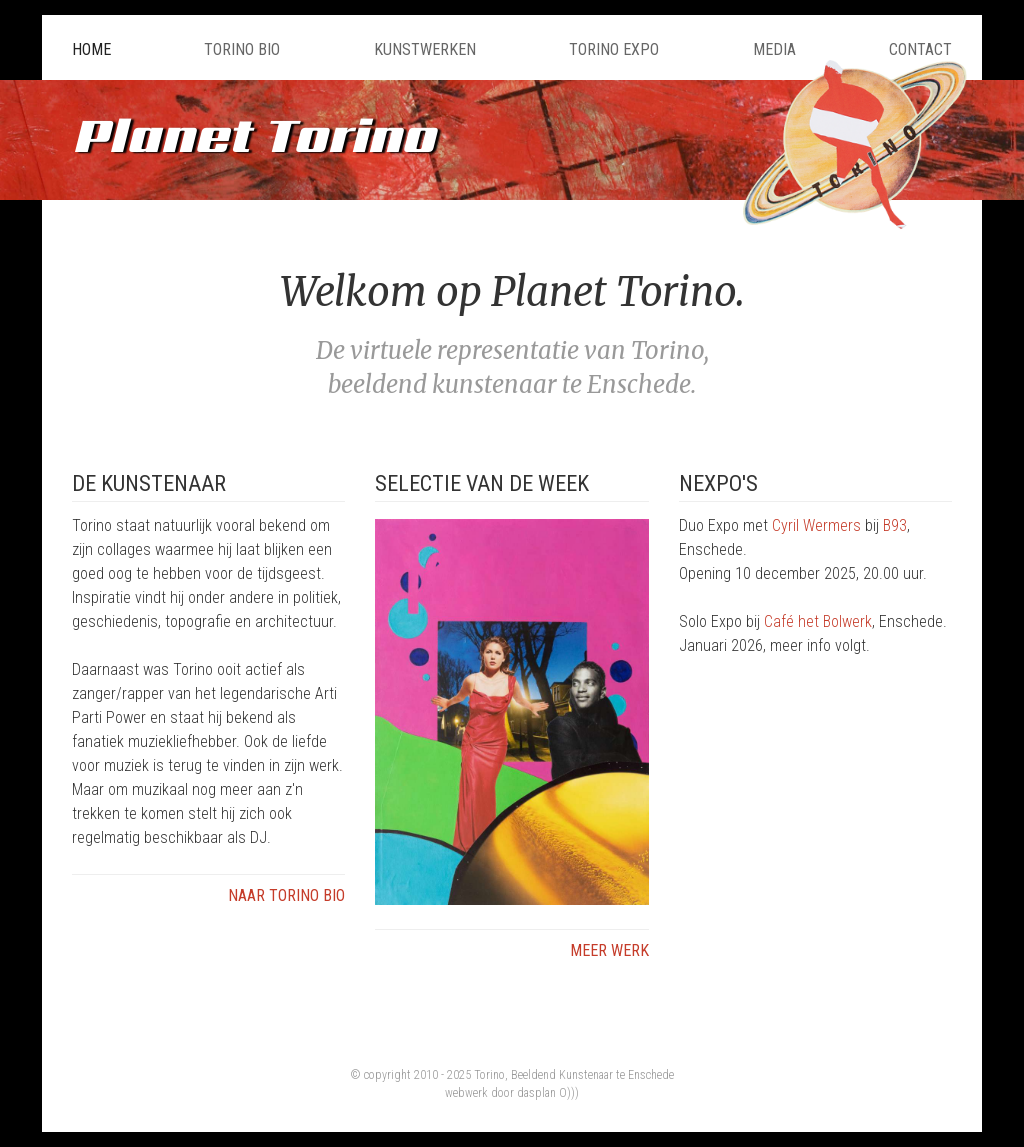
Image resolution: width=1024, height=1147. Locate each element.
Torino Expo (614, 49)
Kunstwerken (425, 49)
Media (774, 49)
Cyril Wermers (816, 525)
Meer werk (609, 950)
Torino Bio (242, 49)
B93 (895, 525)
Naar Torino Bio (286, 895)
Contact (920, 49)
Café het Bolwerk (818, 621)
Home (91, 49)
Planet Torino (253, 135)
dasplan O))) (548, 1093)
